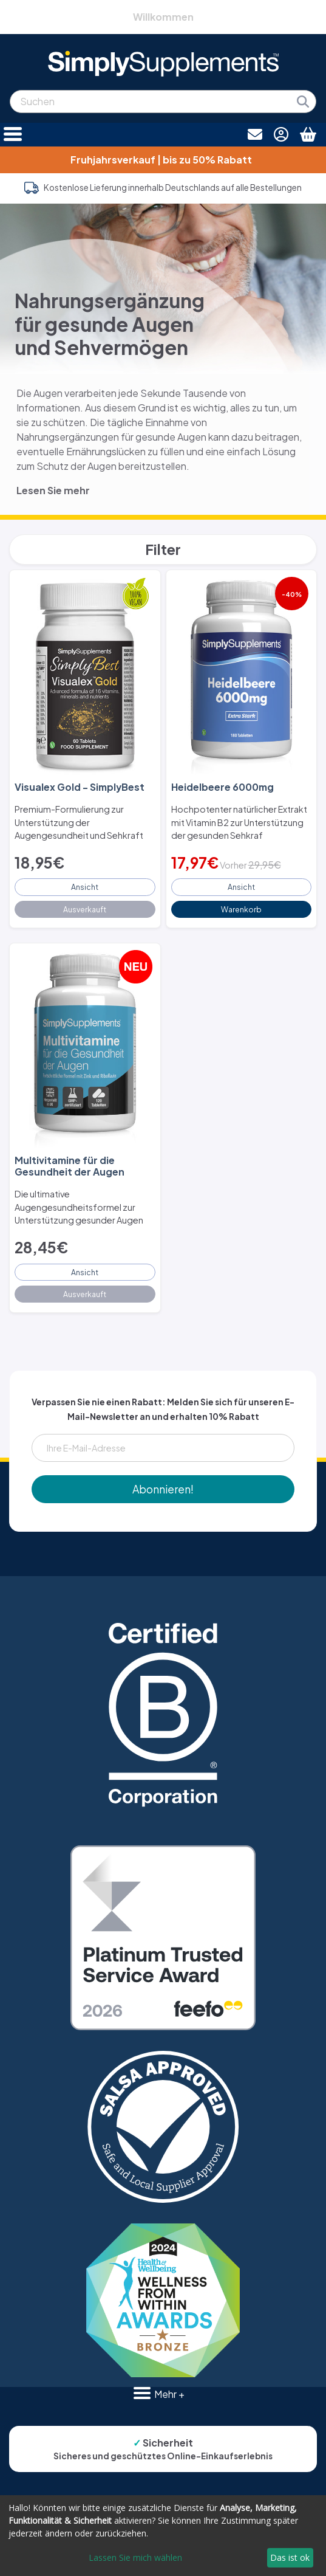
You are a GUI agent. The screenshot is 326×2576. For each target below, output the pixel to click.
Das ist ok (290, 2557)
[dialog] (163, 2535)
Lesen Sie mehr (53, 490)
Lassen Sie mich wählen (135, 2557)
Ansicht (84, 887)
